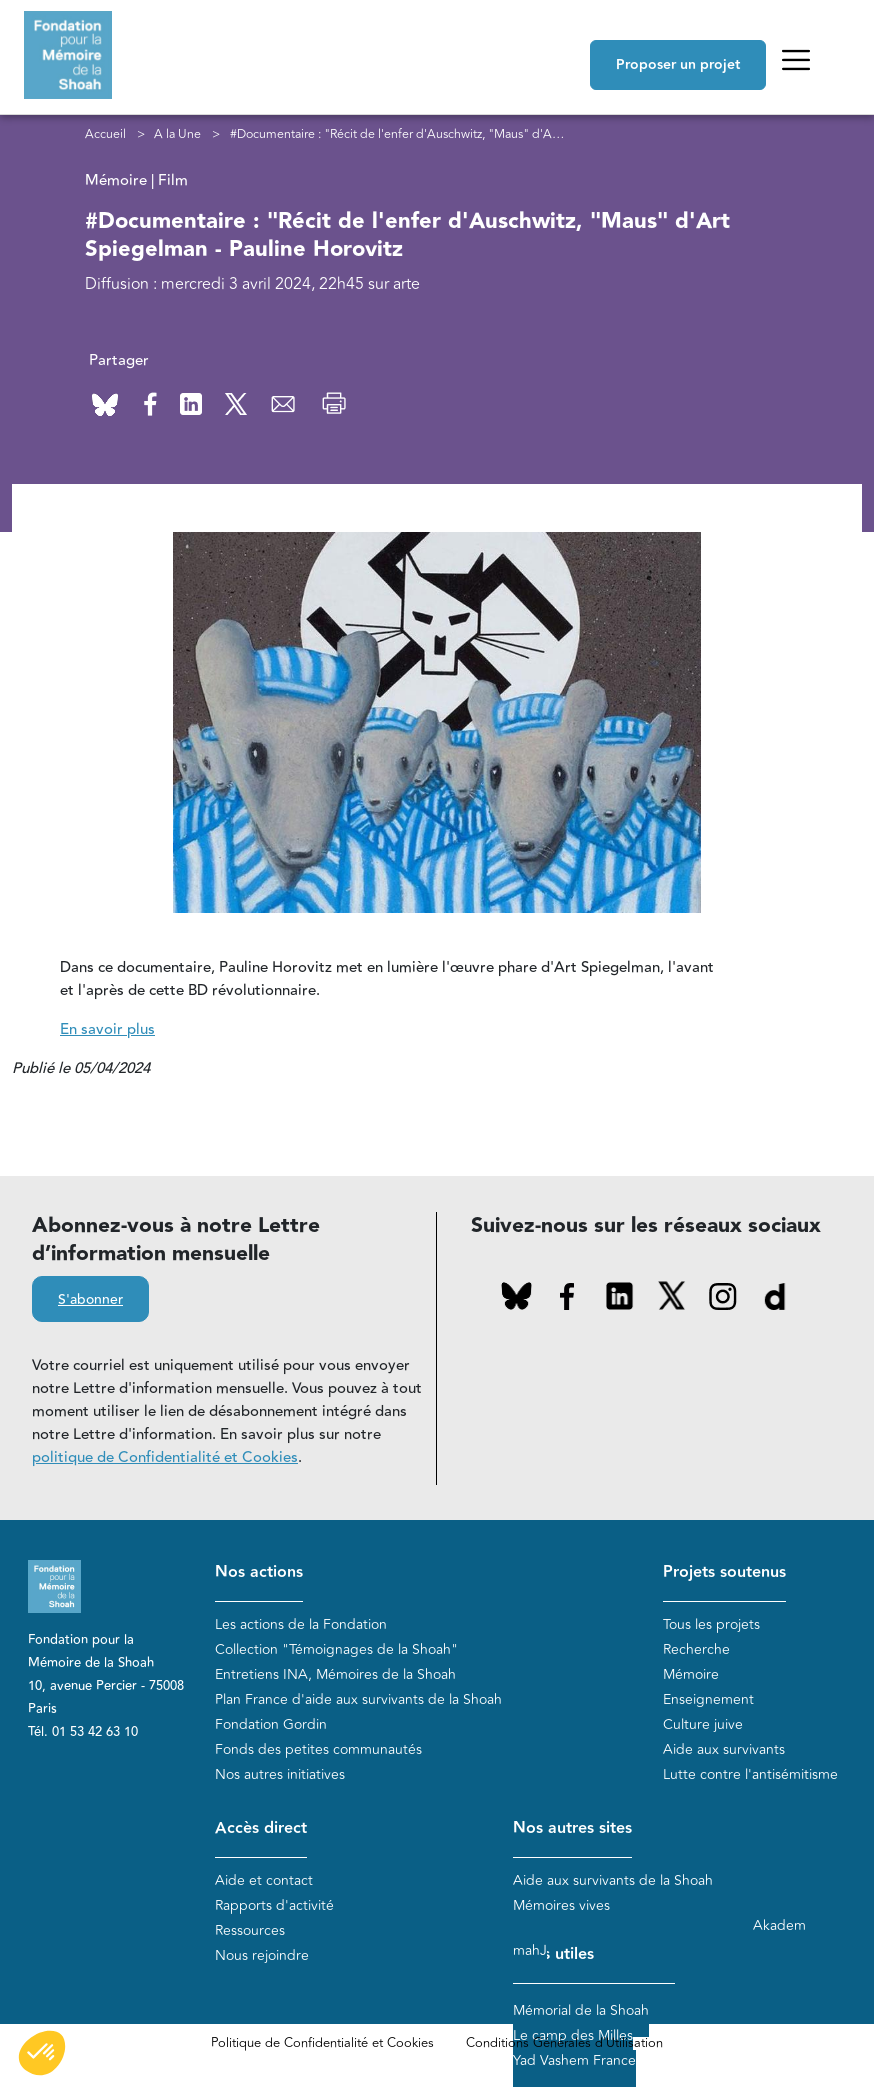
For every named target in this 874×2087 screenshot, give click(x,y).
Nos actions (259, 1572)
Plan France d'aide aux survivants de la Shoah (358, 1699)
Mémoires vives (561, 1905)
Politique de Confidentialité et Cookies (322, 2043)
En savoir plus (107, 1029)
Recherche (696, 1649)
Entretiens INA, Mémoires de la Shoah (335, 1674)
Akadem (779, 1925)
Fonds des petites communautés (318, 1749)
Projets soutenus (724, 1572)
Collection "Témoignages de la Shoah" (336, 1649)
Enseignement (708, 1699)
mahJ (530, 1950)
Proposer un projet (678, 65)
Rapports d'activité (274, 1905)
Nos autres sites (572, 1828)
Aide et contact (264, 1880)
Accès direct (261, 1828)
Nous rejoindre (262, 1955)
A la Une (177, 134)
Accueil (105, 134)
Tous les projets (711, 1624)
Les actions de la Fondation (301, 1624)
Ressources (250, 1930)
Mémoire (691, 1674)
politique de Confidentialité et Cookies (165, 1457)
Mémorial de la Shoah (581, 2010)
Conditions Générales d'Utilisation (564, 2043)
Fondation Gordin (271, 1724)
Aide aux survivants (724, 1749)
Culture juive (703, 1724)
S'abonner (90, 1300)
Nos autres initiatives (280, 1774)
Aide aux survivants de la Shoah (613, 1880)
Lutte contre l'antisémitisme (750, 1774)
